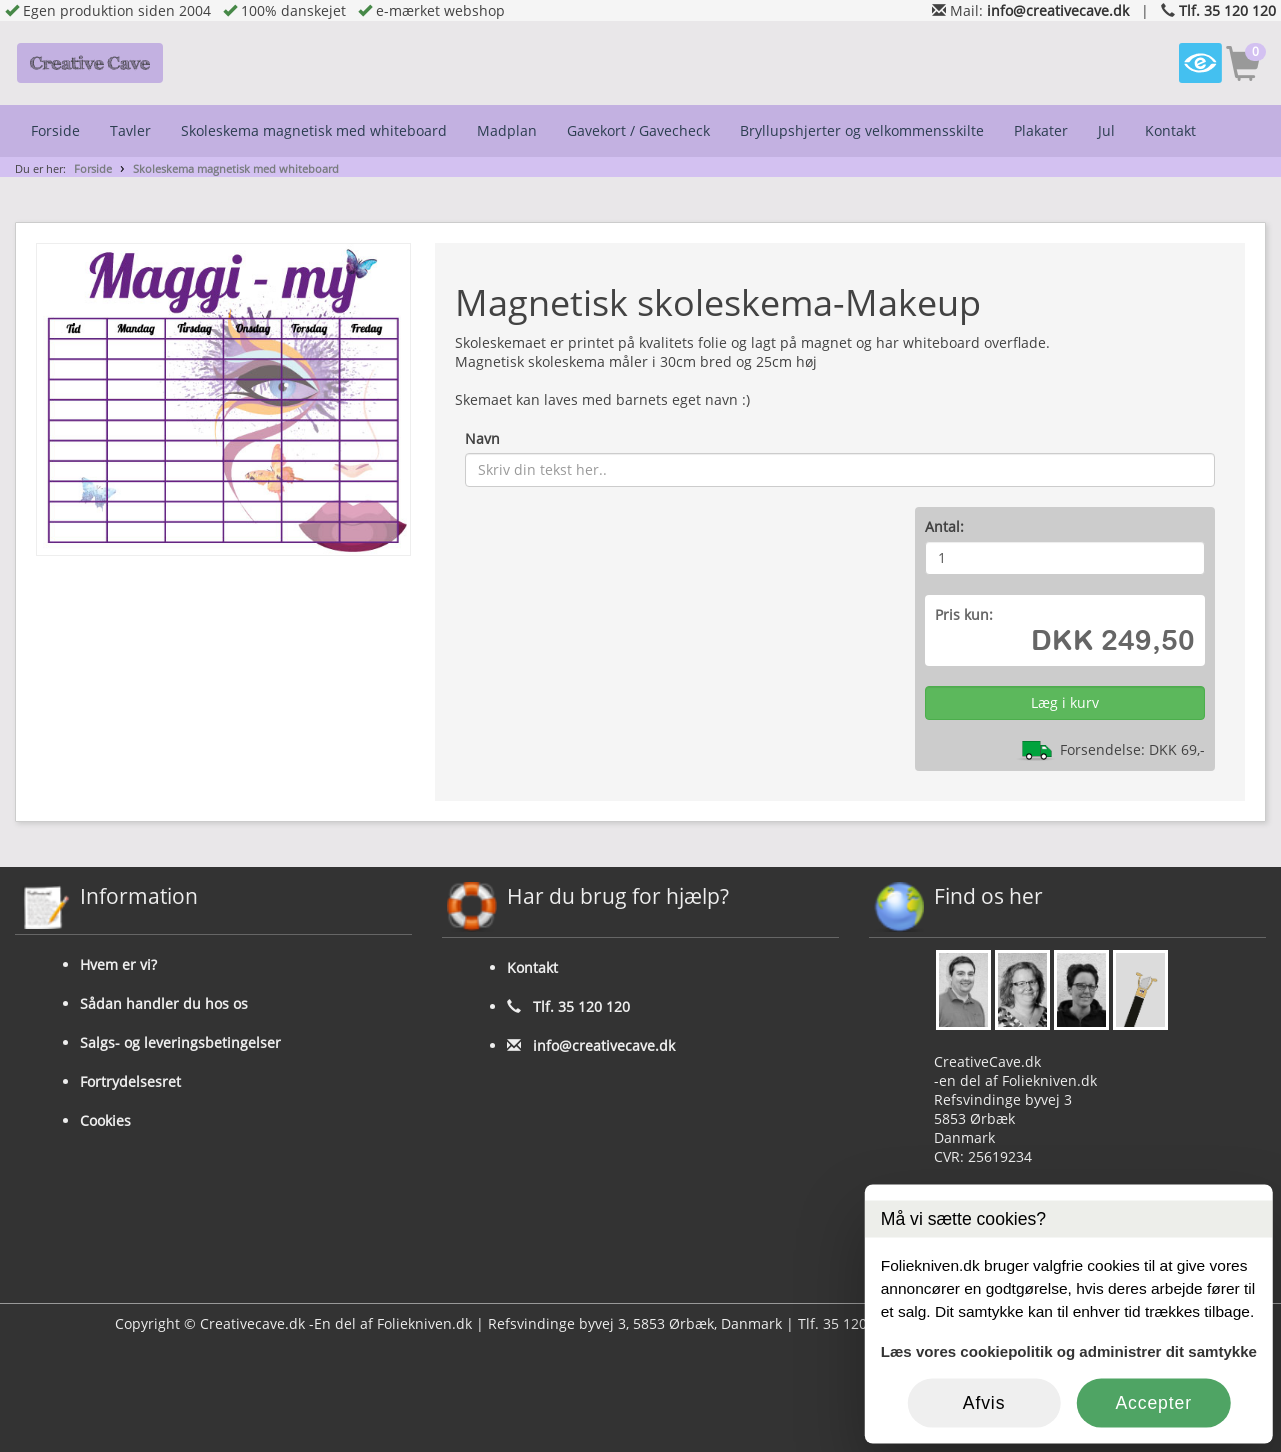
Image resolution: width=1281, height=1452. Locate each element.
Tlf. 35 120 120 (1227, 10)
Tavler (130, 130)
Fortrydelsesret (130, 1081)
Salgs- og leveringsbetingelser (180, 1042)
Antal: (944, 526)
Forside (55, 130)
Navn (482, 438)
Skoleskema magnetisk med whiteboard (314, 130)
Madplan (507, 130)
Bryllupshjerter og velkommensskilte (862, 130)
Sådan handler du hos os (164, 1003)
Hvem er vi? (118, 964)
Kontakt (1170, 130)
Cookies (105, 1120)
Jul (1106, 130)
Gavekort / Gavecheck (638, 130)
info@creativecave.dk (1058, 10)
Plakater (1041, 130)
